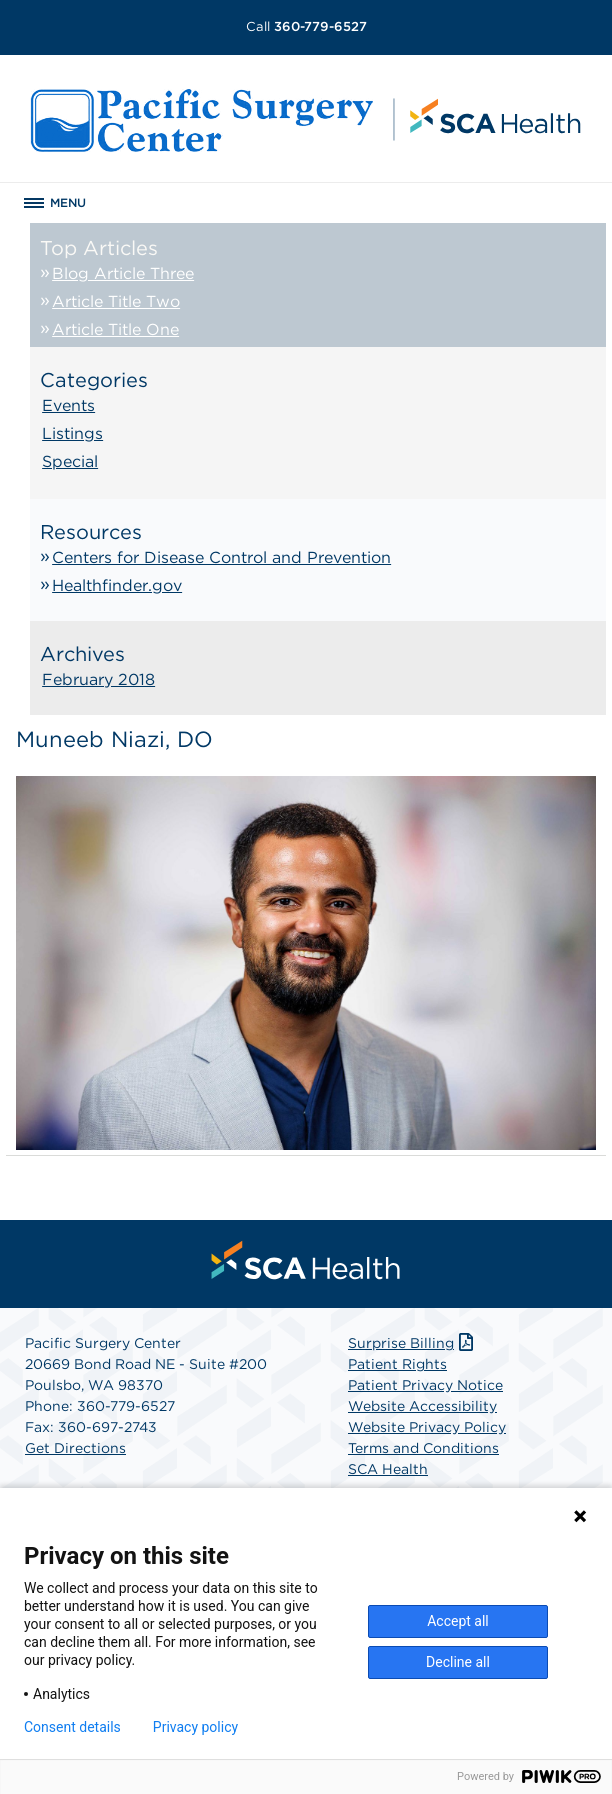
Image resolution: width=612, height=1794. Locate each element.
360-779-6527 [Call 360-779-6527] (306, 26)
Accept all (458, 1621)
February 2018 (98, 679)
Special (70, 461)
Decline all (458, 1662)
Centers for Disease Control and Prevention (221, 557)
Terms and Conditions (423, 1448)
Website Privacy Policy (427, 1427)
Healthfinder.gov (117, 585)
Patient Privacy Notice (425, 1385)
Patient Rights (397, 1364)
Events (68, 405)
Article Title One (115, 329)
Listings (72, 433)
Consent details (72, 1727)
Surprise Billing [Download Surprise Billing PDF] (412, 1343)
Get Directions (75, 1448)
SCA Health (388, 1469)
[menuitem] (306, 1260)
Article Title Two (116, 301)
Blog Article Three (123, 273)
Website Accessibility (422, 1406)
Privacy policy (195, 1727)
